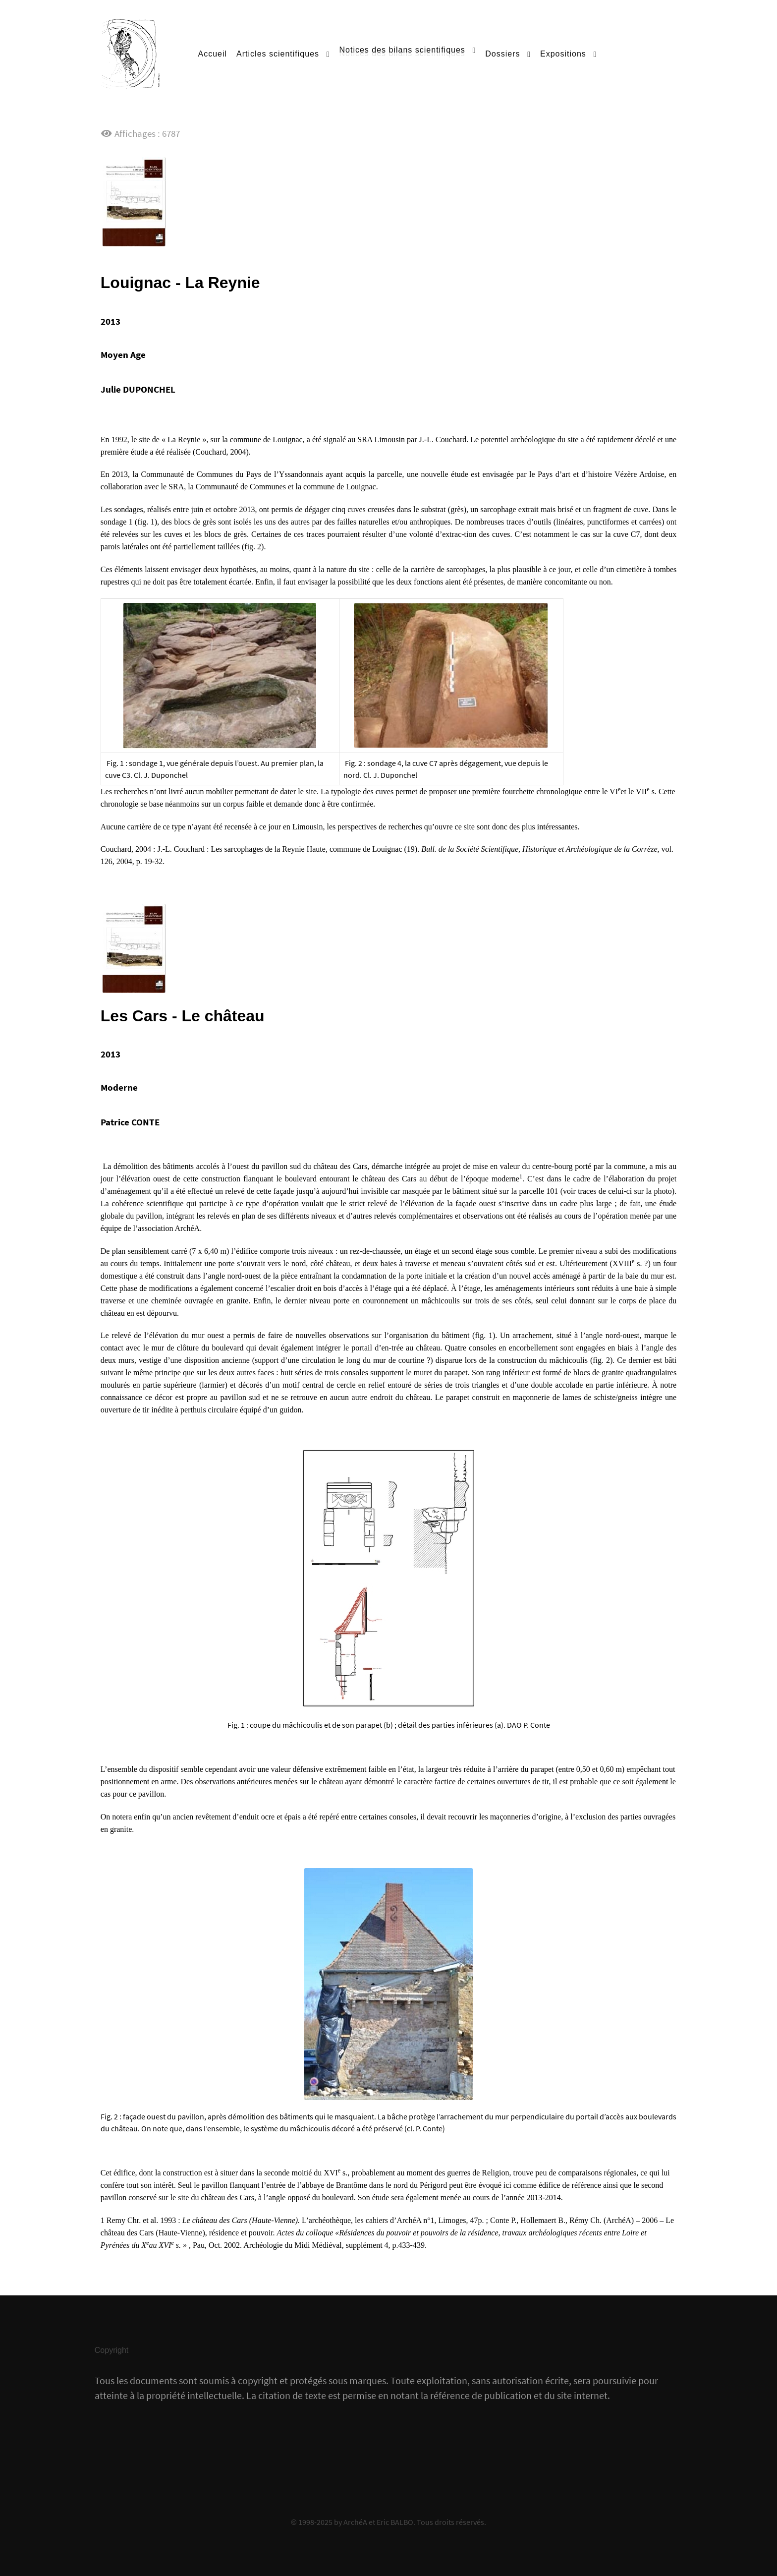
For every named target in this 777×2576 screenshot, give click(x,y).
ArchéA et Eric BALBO (378, 2522)
